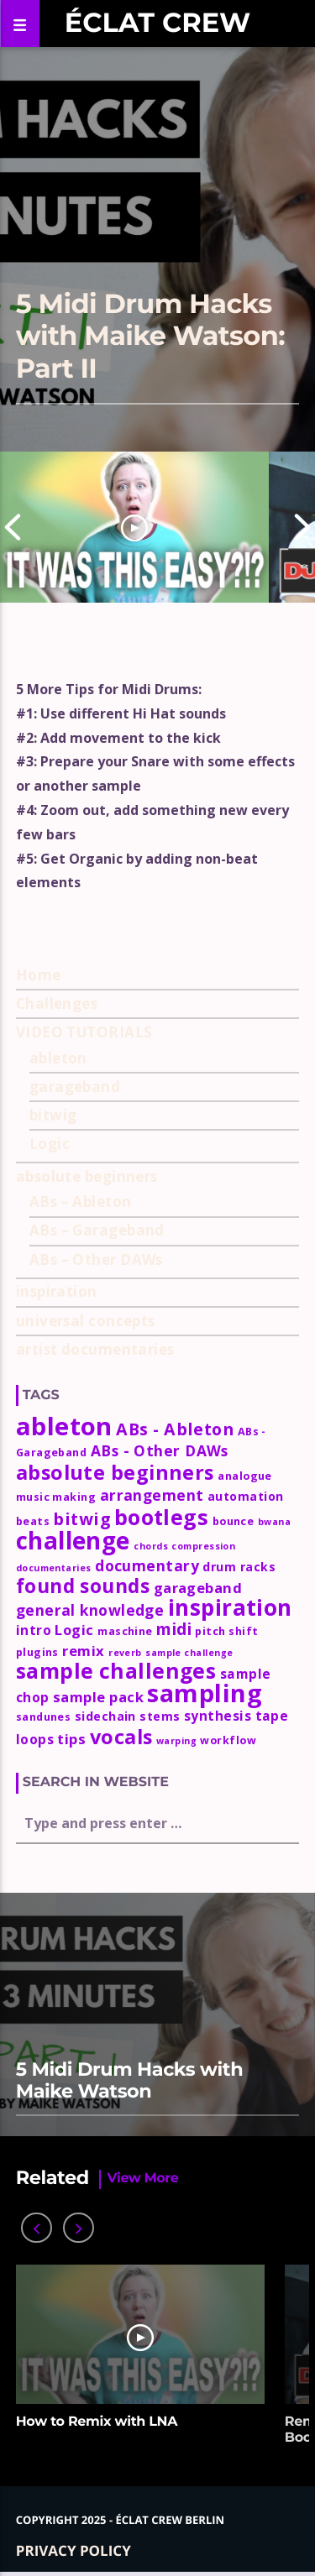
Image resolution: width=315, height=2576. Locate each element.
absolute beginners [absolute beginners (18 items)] (115, 1472)
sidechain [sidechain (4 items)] (105, 1716)
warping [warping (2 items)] (176, 1741)
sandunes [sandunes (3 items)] (43, 1717)
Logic (49, 1143)
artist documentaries (95, 1349)
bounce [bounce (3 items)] (234, 1521)
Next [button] (302, 527)
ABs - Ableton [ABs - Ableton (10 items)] (175, 1429)
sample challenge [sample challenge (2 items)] (189, 1653)
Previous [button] (12, 527)
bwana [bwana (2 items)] (274, 1522)
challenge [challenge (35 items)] (73, 1540)
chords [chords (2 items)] (151, 1546)
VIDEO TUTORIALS (84, 1032)
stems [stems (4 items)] (159, 1716)
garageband (75, 1086)
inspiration (56, 1291)
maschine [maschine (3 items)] (125, 1631)
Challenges (57, 1003)
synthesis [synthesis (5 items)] (217, 1715)
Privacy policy (73, 2550)
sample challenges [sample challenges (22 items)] (116, 1671)
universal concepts (85, 1320)
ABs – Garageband (97, 1230)
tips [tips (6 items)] (71, 1738)
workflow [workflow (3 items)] (228, 1740)
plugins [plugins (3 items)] (37, 1652)
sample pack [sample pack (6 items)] (98, 1696)
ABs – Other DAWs (96, 1259)
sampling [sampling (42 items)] (204, 1692)
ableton (58, 1058)
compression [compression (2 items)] (203, 1546)
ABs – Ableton (80, 1201)
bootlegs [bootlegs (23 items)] (161, 1516)
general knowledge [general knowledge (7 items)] (90, 1610)
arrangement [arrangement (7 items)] (152, 1495)
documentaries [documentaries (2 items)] (54, 1568)
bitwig (53, 1115)
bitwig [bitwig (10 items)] (81, 1518)
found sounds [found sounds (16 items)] (83, 1586)
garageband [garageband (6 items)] (198, 1587)
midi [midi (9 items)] (174, 1629)
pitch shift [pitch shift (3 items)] (226, 1631)
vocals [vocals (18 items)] (121, 1736)
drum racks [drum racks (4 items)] (239, 1567)
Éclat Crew (157, 23)
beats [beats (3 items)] (33, 1521)
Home (38, 975)
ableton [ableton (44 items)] (64, 1426)
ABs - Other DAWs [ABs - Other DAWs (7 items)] (159, 1450)
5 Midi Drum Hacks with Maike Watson (129, 2080)
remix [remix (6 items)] (83, 1650)
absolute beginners (87, 1176)
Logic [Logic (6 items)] (74, 1629)
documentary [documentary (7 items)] (147, 1565)
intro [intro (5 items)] (33, 1630)
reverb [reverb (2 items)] (125, 1653)
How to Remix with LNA (96, 2422)
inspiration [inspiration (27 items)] (230, 1607)
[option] (134, 527)
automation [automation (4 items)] (245, 1496)
